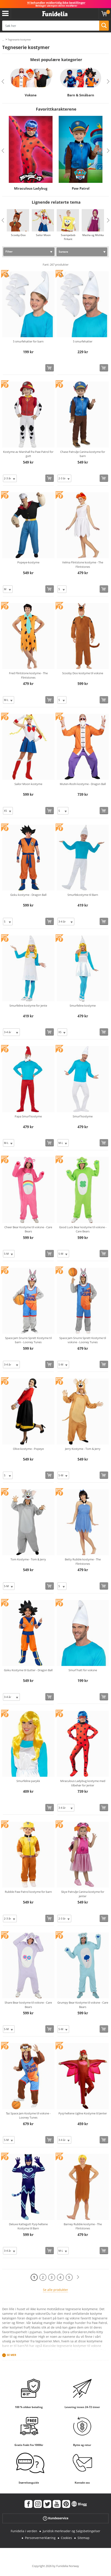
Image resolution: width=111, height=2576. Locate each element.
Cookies (66, 2538)
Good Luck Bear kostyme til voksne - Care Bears (82, 1229)
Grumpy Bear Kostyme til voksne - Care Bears (82, 2005)
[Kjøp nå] (49, 367)
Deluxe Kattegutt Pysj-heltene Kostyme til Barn (28, 2226)
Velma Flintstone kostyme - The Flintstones (82, 564)
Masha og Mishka (93, 235)
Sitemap (84, 2538)
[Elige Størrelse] (10, 478)
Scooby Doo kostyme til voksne (82, 673)
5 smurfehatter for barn (28, 341)
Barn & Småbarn (80, 95)
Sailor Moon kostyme (28, 784)
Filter (8, 251)
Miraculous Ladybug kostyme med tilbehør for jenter (82, 1783)
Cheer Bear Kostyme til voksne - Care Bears (28, 1229)
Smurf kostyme (83, 1116)
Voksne (31, 95)
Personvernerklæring (40, 2538)
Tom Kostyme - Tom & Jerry (28, 1559)
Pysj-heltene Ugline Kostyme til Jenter (82, 2113)
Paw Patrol (81, 188)
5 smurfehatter (82, 341)
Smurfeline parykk (28, 1781)
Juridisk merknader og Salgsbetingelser (71, 2531)
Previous (3, 81)
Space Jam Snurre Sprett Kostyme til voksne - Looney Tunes (82, 1340)
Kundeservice (55, 2518)
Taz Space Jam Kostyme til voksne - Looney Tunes (28, 2115)
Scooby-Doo (18, 235)
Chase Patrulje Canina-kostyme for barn (82, 454)
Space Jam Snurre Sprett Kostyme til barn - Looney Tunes (28, 1340)
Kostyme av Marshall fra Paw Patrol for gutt (28, 454)
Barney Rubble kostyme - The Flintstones (83, 2226)
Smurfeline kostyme (83, 1005)
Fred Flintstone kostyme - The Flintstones (28, 675)
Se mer (11, 2355)
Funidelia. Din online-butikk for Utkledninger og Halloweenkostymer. (54, 14)
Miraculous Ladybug (30, 188)
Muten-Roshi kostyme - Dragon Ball (83, 784)
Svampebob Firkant (68, 237)
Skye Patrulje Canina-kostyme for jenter (82, 1894)
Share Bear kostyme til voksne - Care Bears (28, 2005)
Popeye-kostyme (28, 562)
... (3, 39)
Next (108, 81)
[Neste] (77, 2277)
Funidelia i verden (24, 2531)
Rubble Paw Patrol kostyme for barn (28, 1892)
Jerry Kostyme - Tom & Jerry (82, 1449)
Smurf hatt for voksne (83, 1670)
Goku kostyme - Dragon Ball (28, 895)
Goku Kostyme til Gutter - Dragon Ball (28, 1670)
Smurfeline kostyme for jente (28, 1005)
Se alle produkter (55, 2290)
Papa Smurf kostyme (28, 1116)
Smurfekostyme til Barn (82, 895)
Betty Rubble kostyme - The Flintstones (83, 1561)
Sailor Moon (43, 235)
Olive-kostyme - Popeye (28, 1449)
